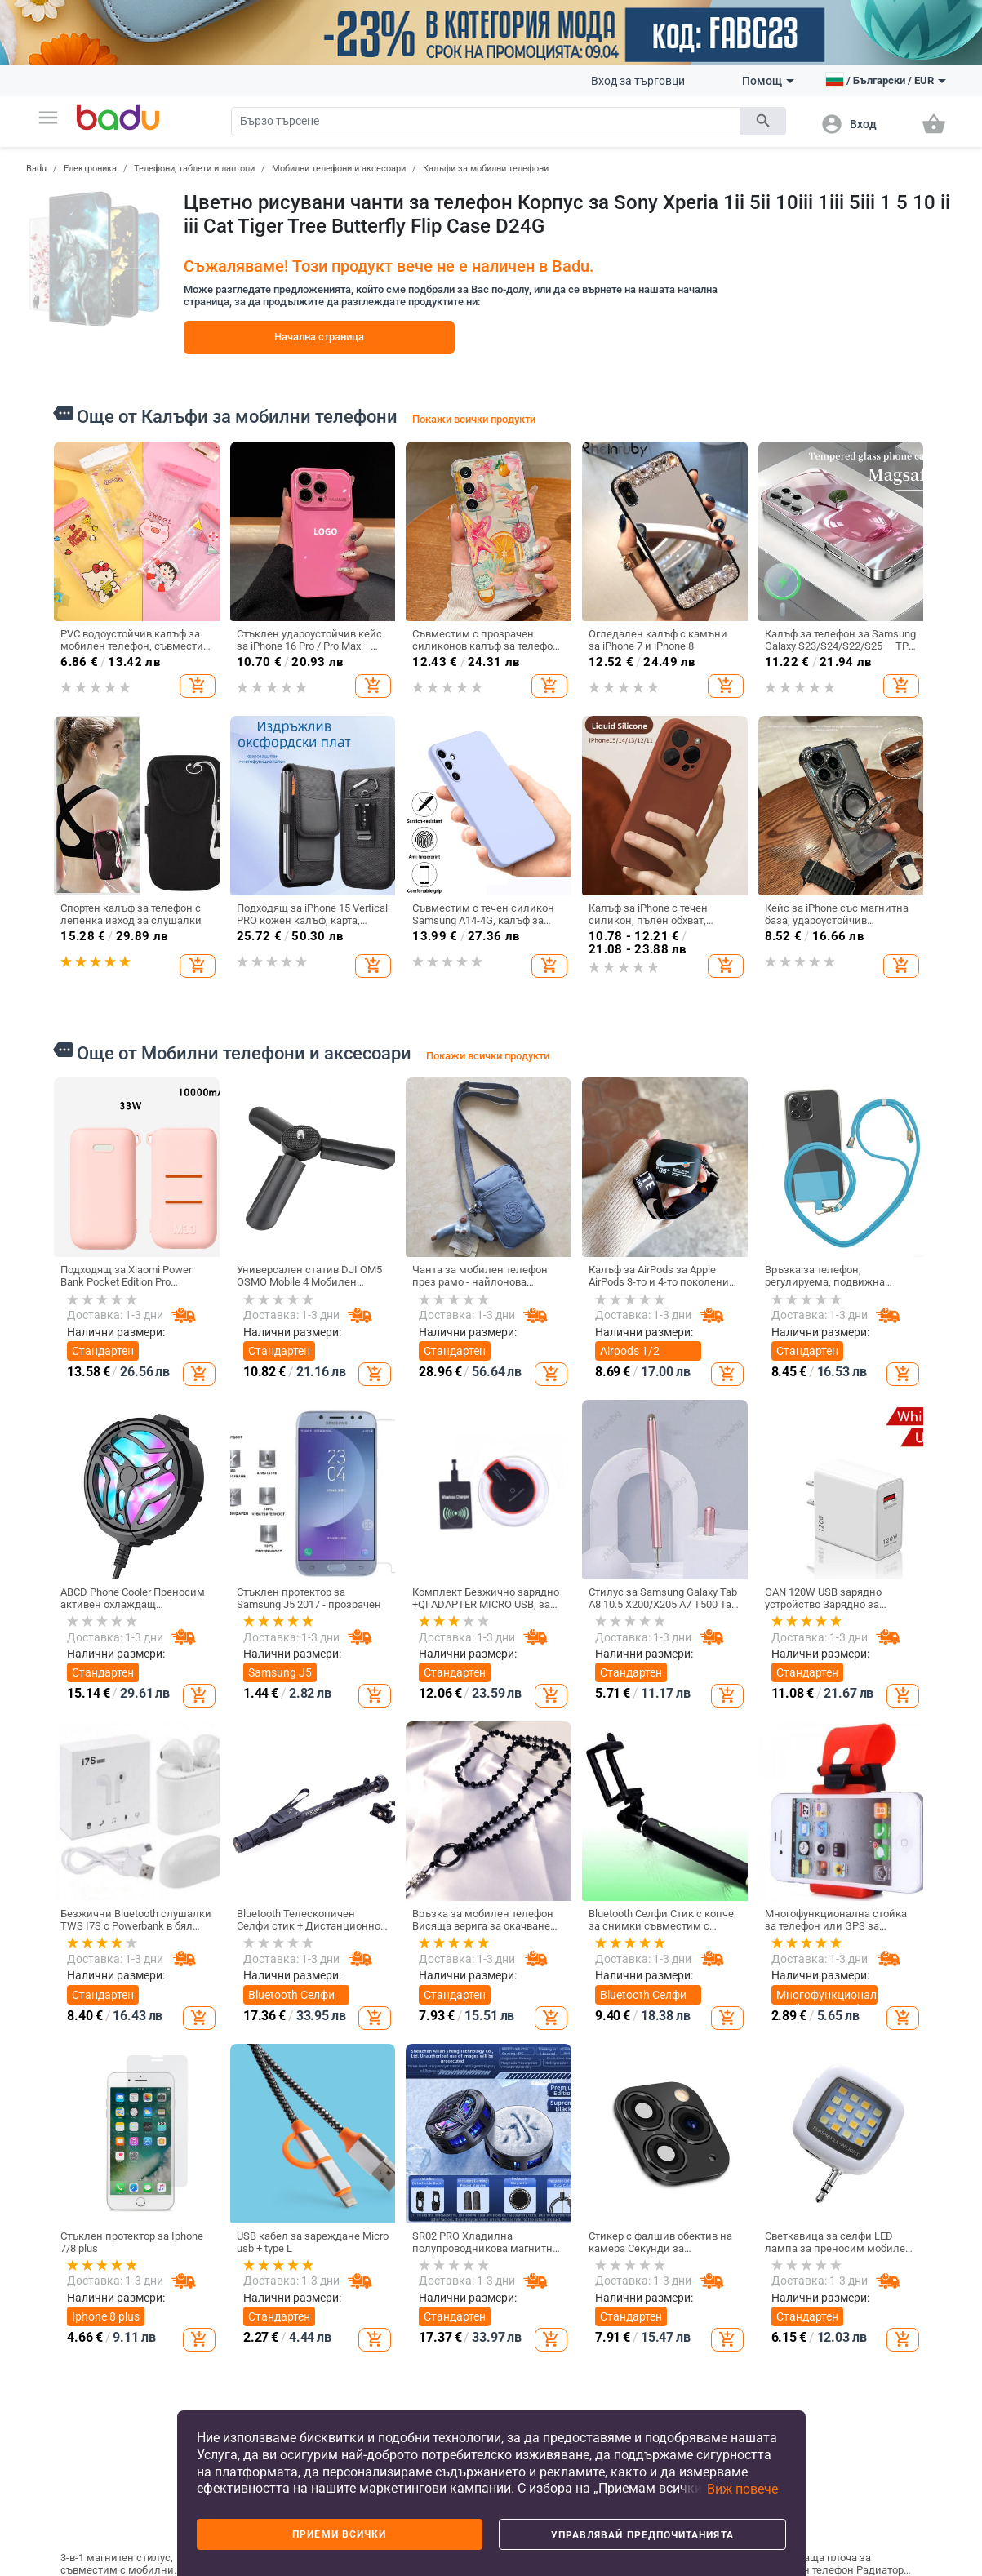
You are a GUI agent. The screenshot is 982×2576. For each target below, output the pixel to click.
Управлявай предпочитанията (642, 2535)
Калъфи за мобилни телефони (486, 168)
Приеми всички (339, 2534)
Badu (36, 168)
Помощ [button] (768, 80)
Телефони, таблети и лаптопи (194, 168)
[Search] (485, 121)
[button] (48, 117)
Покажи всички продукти (473, 419)
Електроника (90, 168)
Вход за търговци (638, 80)
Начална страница (319, 337)
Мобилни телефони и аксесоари (339, 168)
